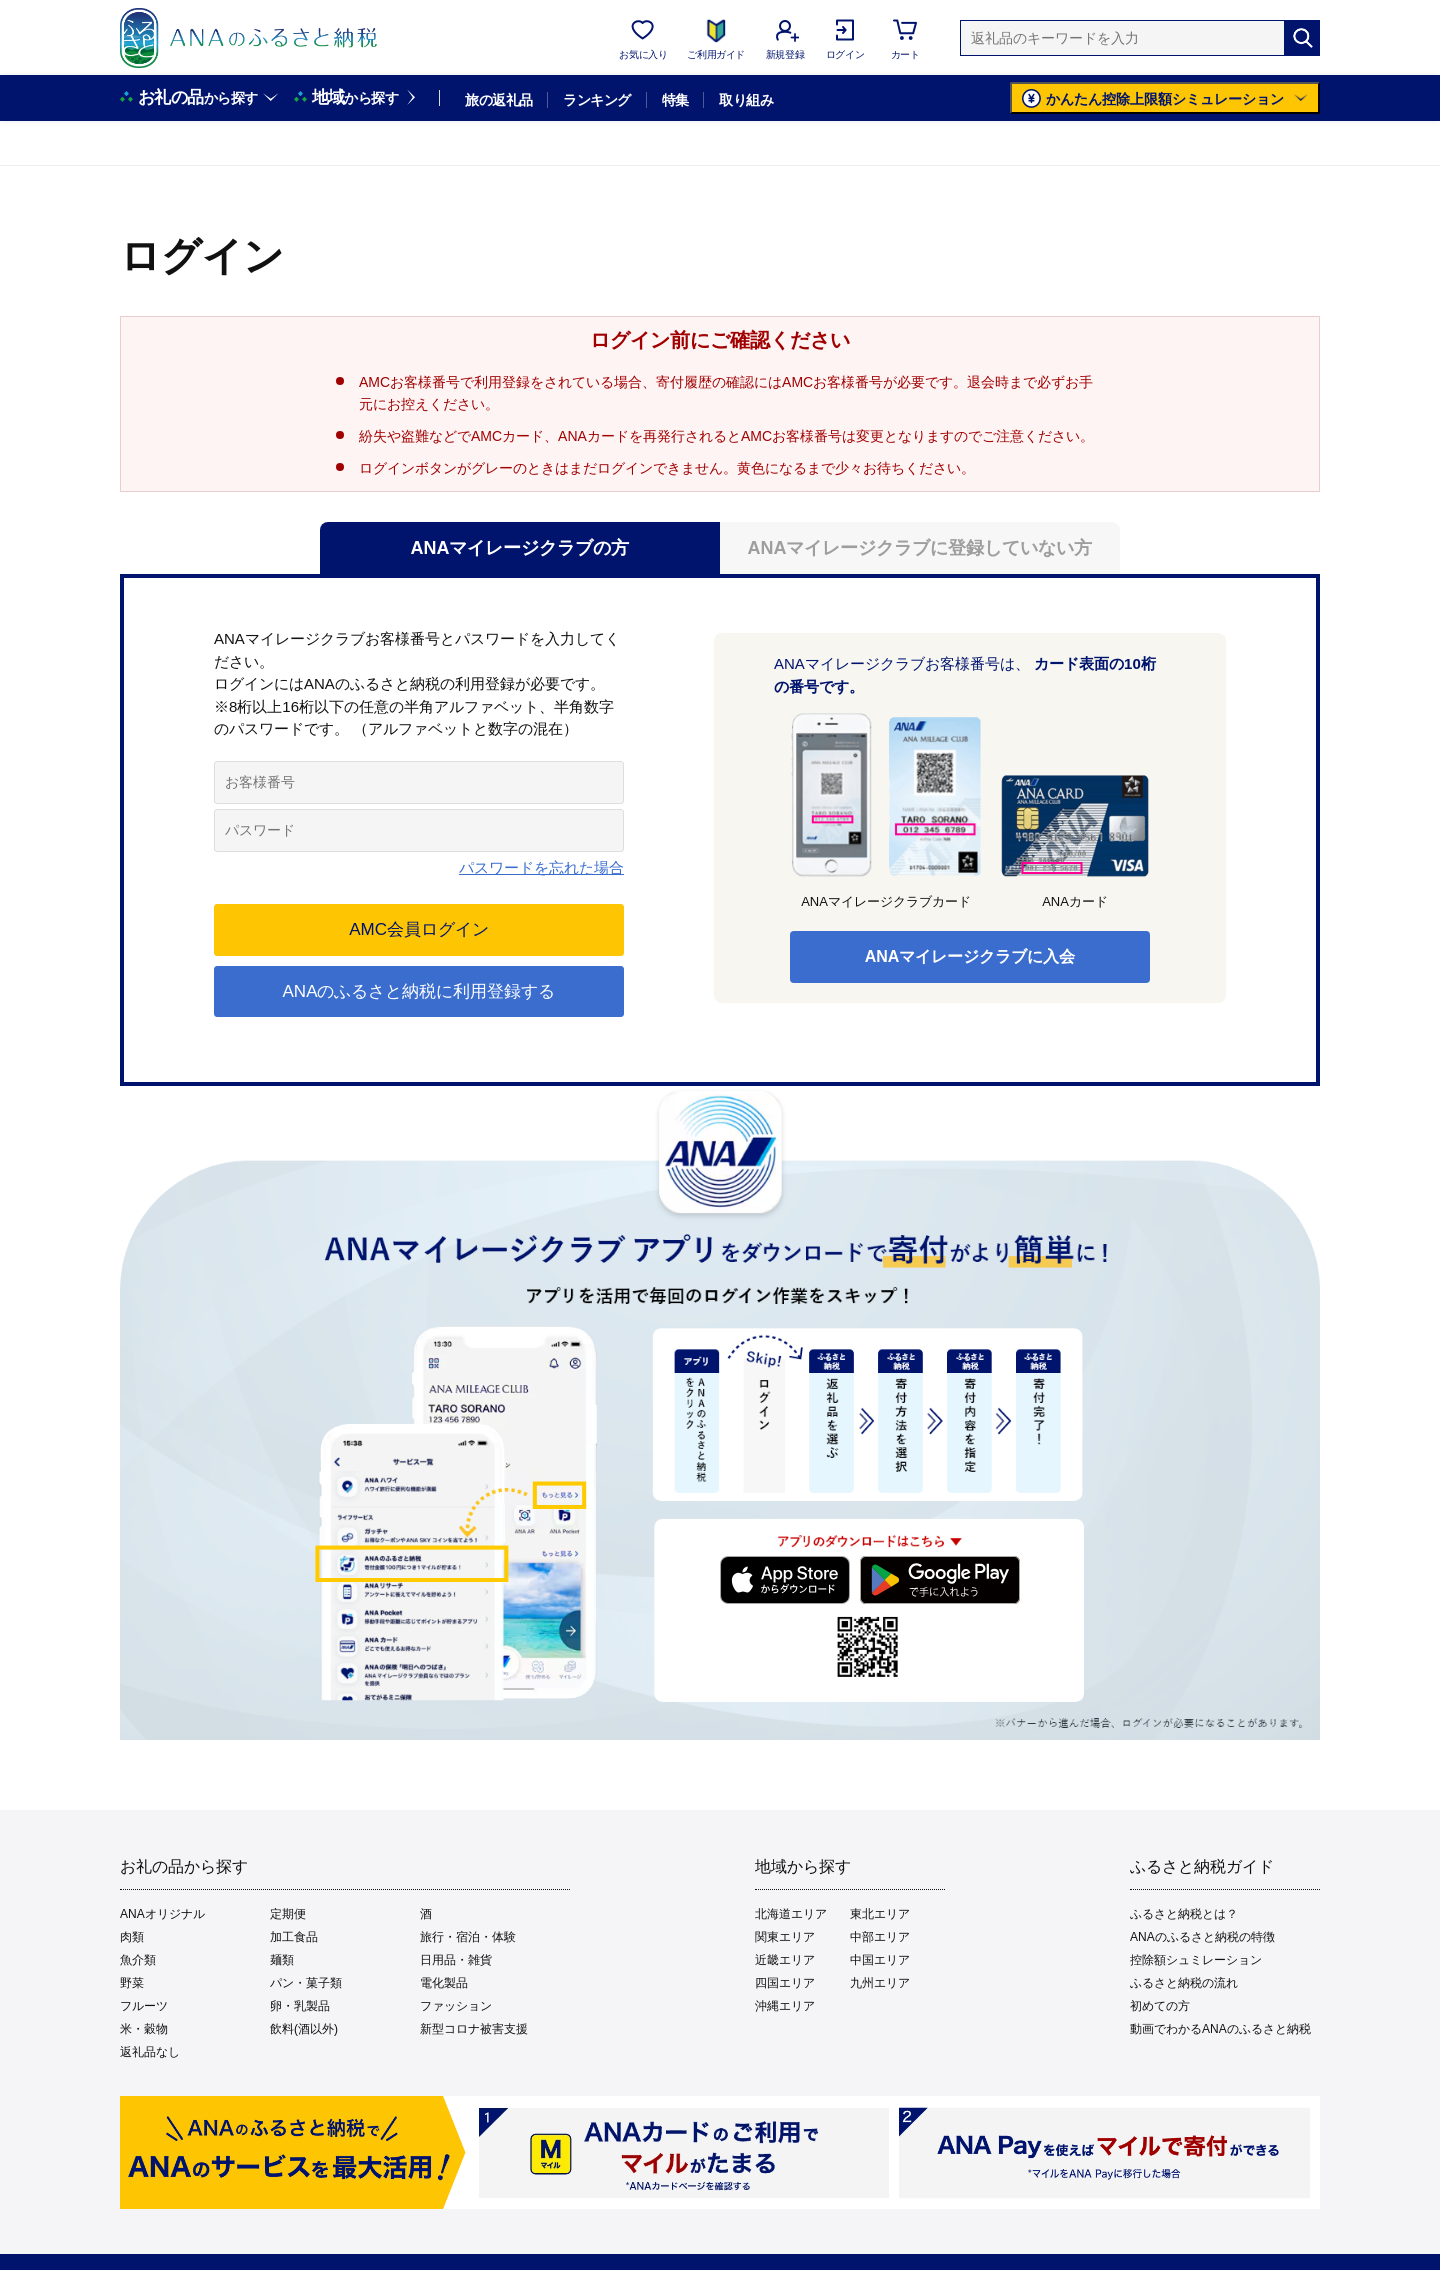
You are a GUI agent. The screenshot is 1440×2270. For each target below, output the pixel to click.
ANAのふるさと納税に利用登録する (419, 991)
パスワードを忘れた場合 (541, 867)
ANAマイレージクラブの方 (520, 548)
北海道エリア (791, 1914)
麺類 (282, 1960)
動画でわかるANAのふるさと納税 (1220, 2029)
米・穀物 (144, 2029)
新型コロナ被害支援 (474, 2029)
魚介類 (138, 1960)
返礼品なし (150, 2052)
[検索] (1302, 38)
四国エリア (785, 1983)
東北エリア (880, 1914)
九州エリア (880, 1983)
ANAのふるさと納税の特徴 (1202, 1937)
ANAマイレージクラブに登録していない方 (920, 548)
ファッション (456, 2006)
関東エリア (785, 1937)
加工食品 (294, 1937)
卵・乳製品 (300, 2006)
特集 (675, 100)
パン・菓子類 (306, 1983)
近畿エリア (785, 1960)
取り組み (746, 100)
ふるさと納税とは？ (1184, 1914)
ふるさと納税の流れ (1184, 1983)
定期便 (288, 1914)
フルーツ (144, 2006)
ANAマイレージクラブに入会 (970, 956)
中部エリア (880, 1937)
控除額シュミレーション (1196, 1960)
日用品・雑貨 (456, 1960)
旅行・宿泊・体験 (468, 1937)
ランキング (596, 100)
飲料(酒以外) (304, 2029)
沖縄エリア (785, 2006)
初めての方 (1160, 2006)
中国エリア (880, 1960)
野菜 (132, 1983)
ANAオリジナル (162, 1914)
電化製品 (444, 1983)
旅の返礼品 (498, 100)
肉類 (132, 1937)
